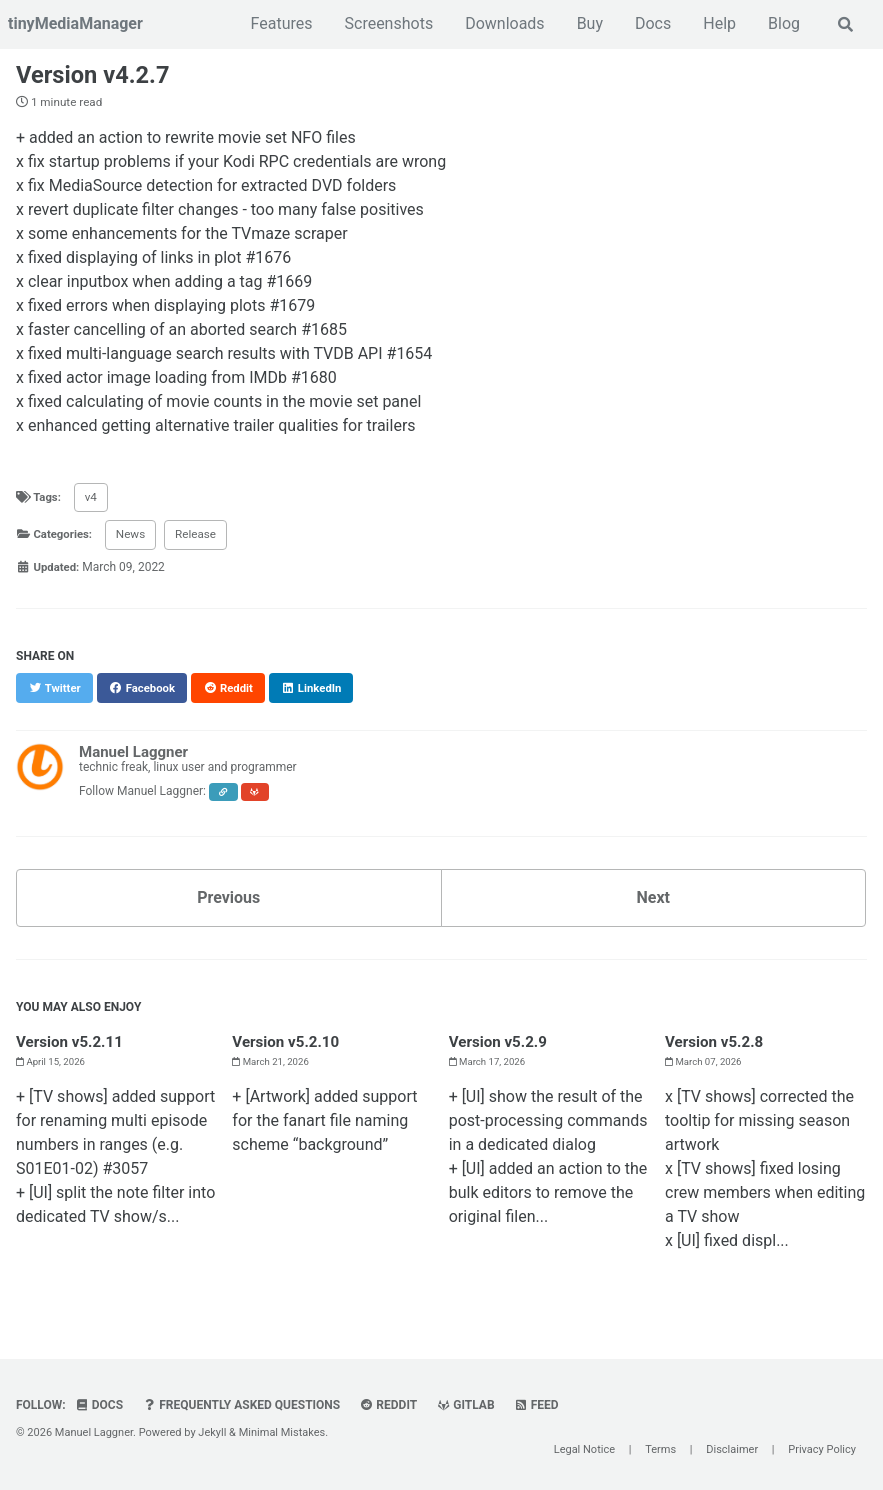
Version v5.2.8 (717, 1046)
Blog (783, 23)
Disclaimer (732, 1449)
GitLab (468, 1405)
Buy (589, 23)
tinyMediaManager (75, 23)
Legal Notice (584, 1449)
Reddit (390, 1405)
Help (718, 23)
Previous (228, 902)
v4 (93, 501)
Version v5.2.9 (501, 1046)
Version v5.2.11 (72, 1046)
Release (201, 539)
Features (281, 23)
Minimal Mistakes (282, 1432)
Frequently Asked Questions (242, 1405)
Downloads (503, 23)
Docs (652, 23)
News (135, 539)
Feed (540, 1405)
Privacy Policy (822, 1449)
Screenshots (388, 23)
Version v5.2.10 (288, 1046)
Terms (660, 1449)
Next (653, 902)
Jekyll (212, 1432)
